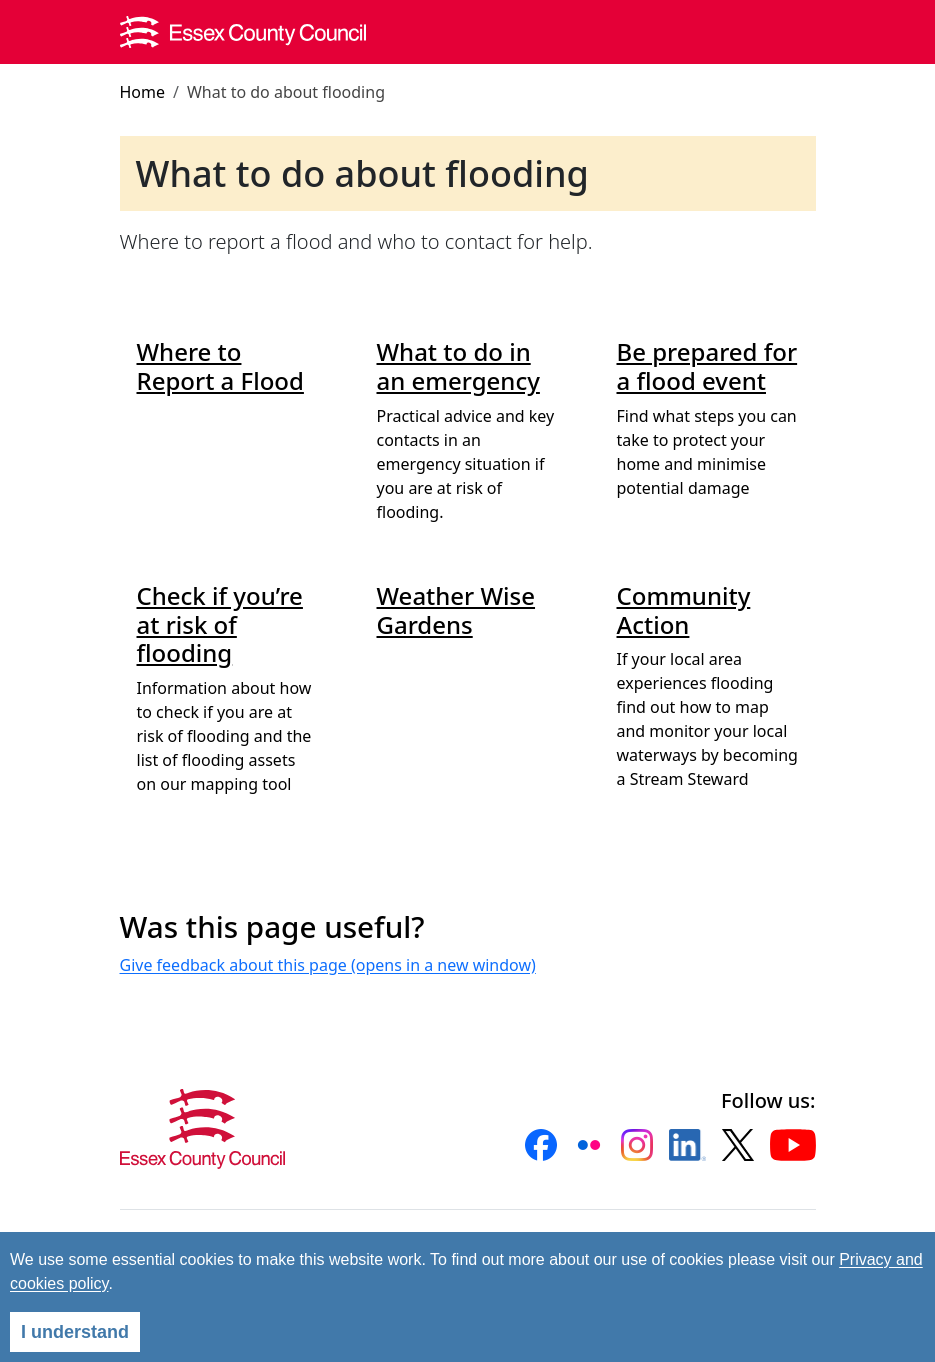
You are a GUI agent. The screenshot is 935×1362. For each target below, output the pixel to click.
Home (143, 92)
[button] (541, 1145)
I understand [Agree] (75, 1332)
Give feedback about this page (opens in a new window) (328, 965)
